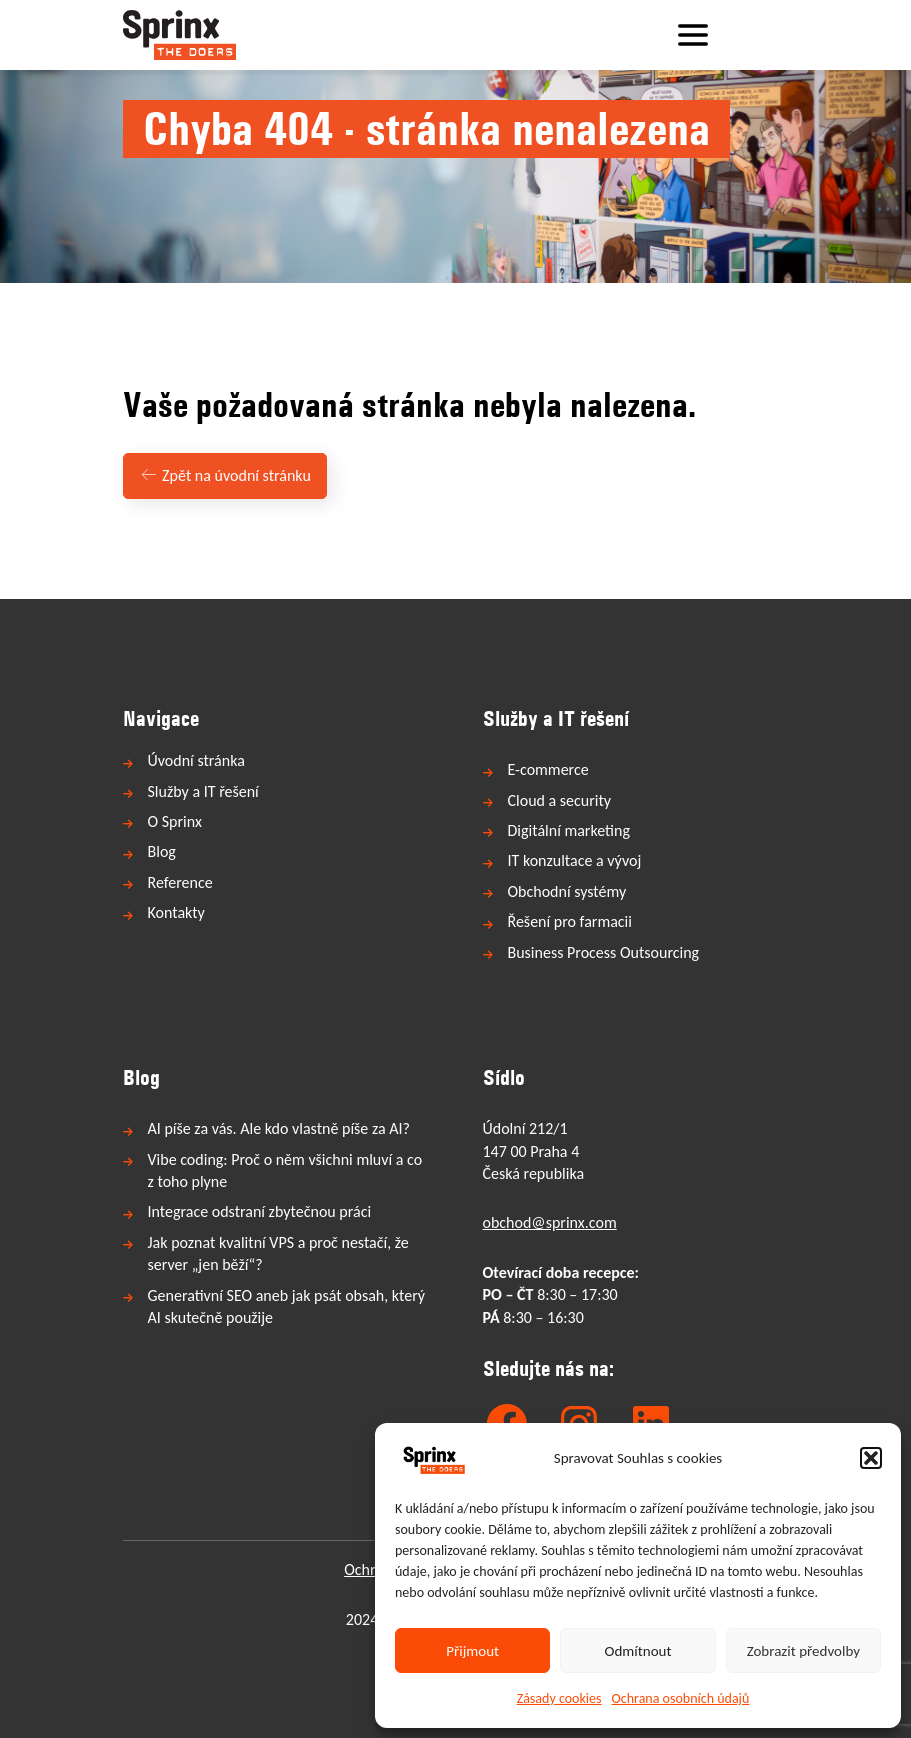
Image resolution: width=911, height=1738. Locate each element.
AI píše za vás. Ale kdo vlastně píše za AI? (279, 1128)
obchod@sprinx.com (550, 1222)
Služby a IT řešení (203, 791)
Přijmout (472, 1651)
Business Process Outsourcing (604, 952)
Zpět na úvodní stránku (225, 475)
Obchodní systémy (567, 891)
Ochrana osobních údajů (681, 1698)
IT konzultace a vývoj (575, 860)
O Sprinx (175, 821)
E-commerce (548, 769)
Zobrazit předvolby (803, 1651)
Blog (162, 851)
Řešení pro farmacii (570, 921)
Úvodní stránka (196, 760)
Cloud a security (560, 800)
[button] (871, 1458)
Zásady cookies (559, 1698)
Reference (180, 882)
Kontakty (176, 912)
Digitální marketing (569, 830)
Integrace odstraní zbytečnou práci (260, 1211)
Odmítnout (638, 1651)
